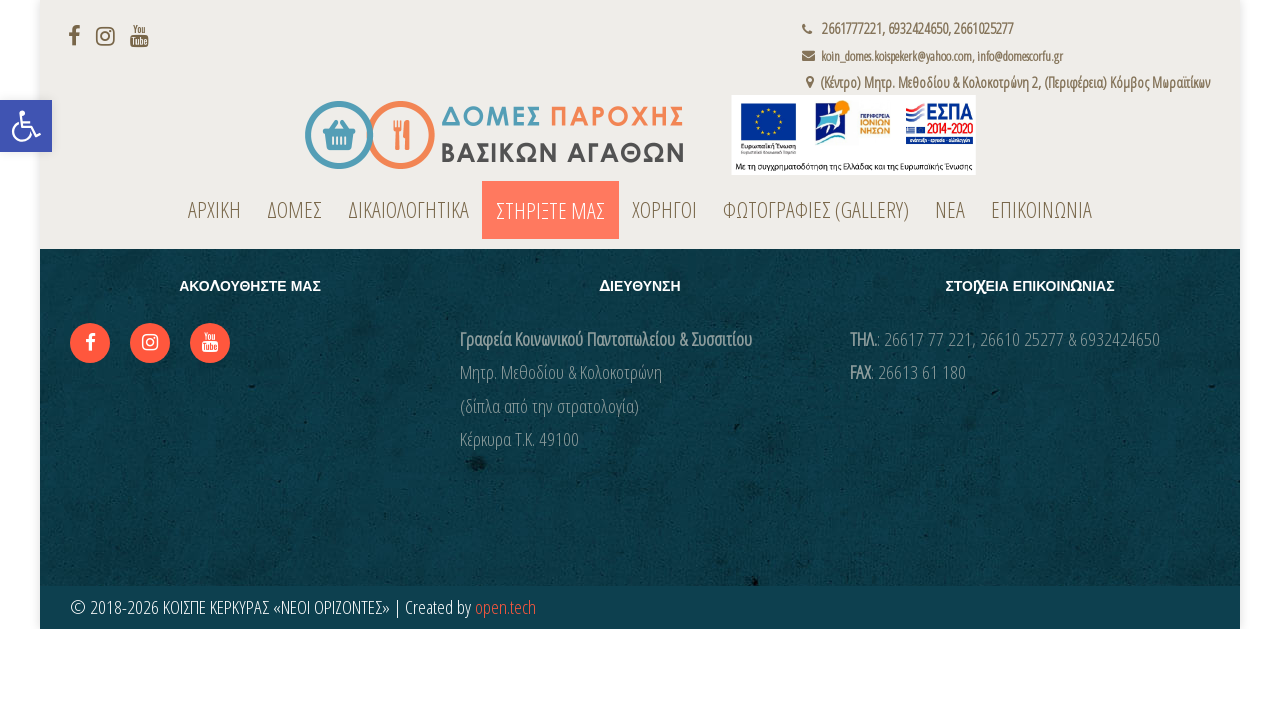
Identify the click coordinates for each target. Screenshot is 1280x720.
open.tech (505, 607)
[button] (26, 126)
